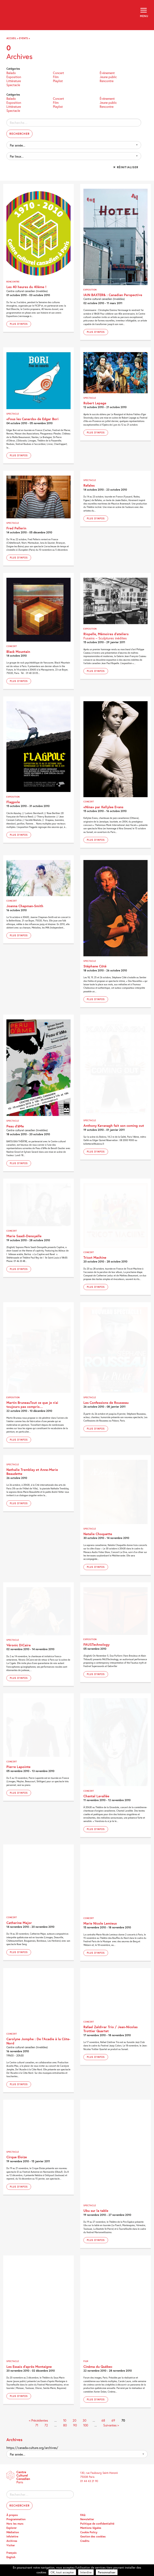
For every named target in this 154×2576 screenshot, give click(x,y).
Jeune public (108, 76)
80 (65, 2425)
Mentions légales (90, 2528)
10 (64, 2420)
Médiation (12, 2532)
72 (46, 2425)
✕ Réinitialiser (125, 167)
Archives (11, 2541)
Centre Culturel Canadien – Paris (22, 16)
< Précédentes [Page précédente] (38, 2420)
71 (36, 2425)
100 (85, 2425)
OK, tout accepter (62, 2572)
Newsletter (87, 2519)
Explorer (11, 2528)
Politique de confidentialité (97, 2523)
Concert (58, 72)
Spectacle (13, 85)
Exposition (13, 76)
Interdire (86, 2572)
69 (113, 2420)
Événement (107, 72)
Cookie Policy (88, 2532)
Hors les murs (14, 2523)
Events (23, 38)
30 (84, 2420)
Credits (84, 2541)
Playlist (58, 81)
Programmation (15, 2519)
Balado (11, 72)
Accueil (11, 38)
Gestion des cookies (93, 2536)
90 (75, 2425)
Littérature (13, 81)
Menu (144, 16)
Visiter (10, 2545)
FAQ (82, 2515)
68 (103, 2420)
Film (56, 76)
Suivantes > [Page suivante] (111, 2425)
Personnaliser (107, 2572)
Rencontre (106, 81)
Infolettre (12, 2536)
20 (74, 2420)
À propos (12, 2515)
